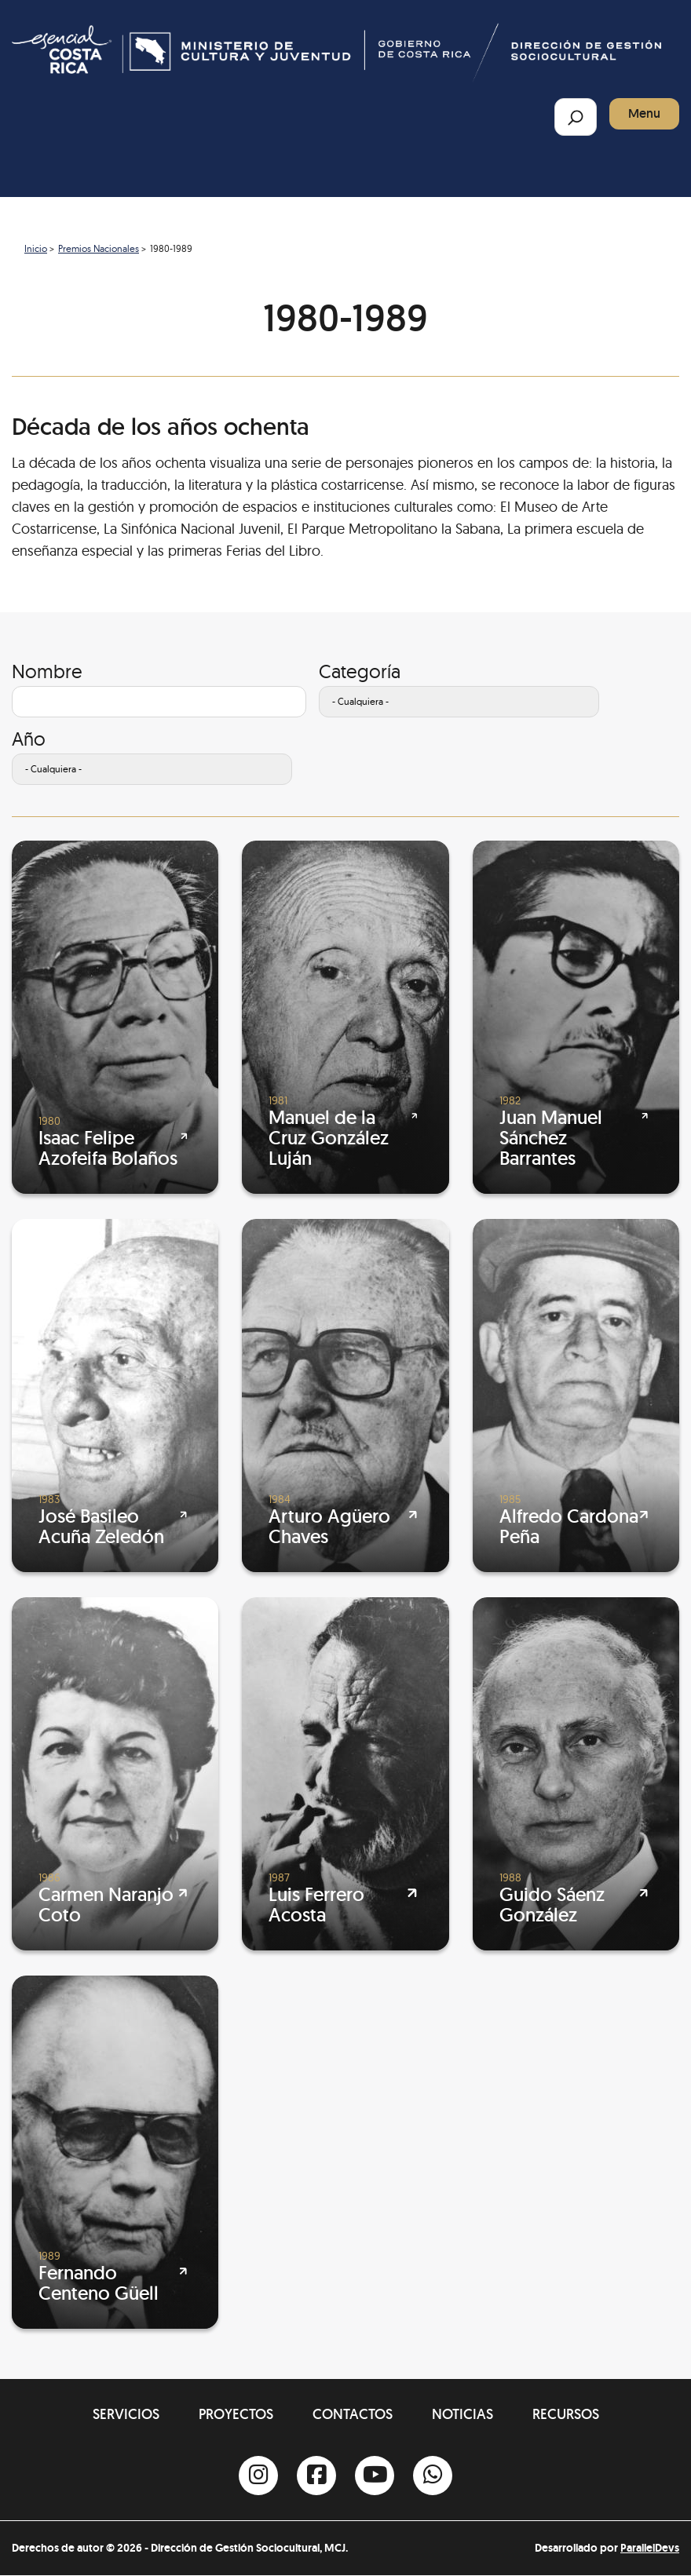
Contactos (353, 2414)
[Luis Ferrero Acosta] (345, 1773)
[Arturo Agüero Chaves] (345, 1395)
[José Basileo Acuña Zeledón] (115, 1395)
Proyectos (236, 2414)
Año (29, 738)
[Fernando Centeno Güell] (115, 2152)
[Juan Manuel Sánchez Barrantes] (576, 1017)
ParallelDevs (649, 2548)
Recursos (565, 2414)
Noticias (462, 2414)
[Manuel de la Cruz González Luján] (345, 1017)
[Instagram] (258, 2475)
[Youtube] (374, 2475)
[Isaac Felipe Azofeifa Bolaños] (115, 1017)
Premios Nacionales (98, 248)
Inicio (35, 248)
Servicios (126, 2414)
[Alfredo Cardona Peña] (576, 1395)
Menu (644, 113)
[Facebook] (316, 2475)
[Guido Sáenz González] (576, 1773)
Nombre (47, 671)
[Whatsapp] (432, 2475)
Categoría (359, 671)
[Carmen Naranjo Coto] (115, 1773)
